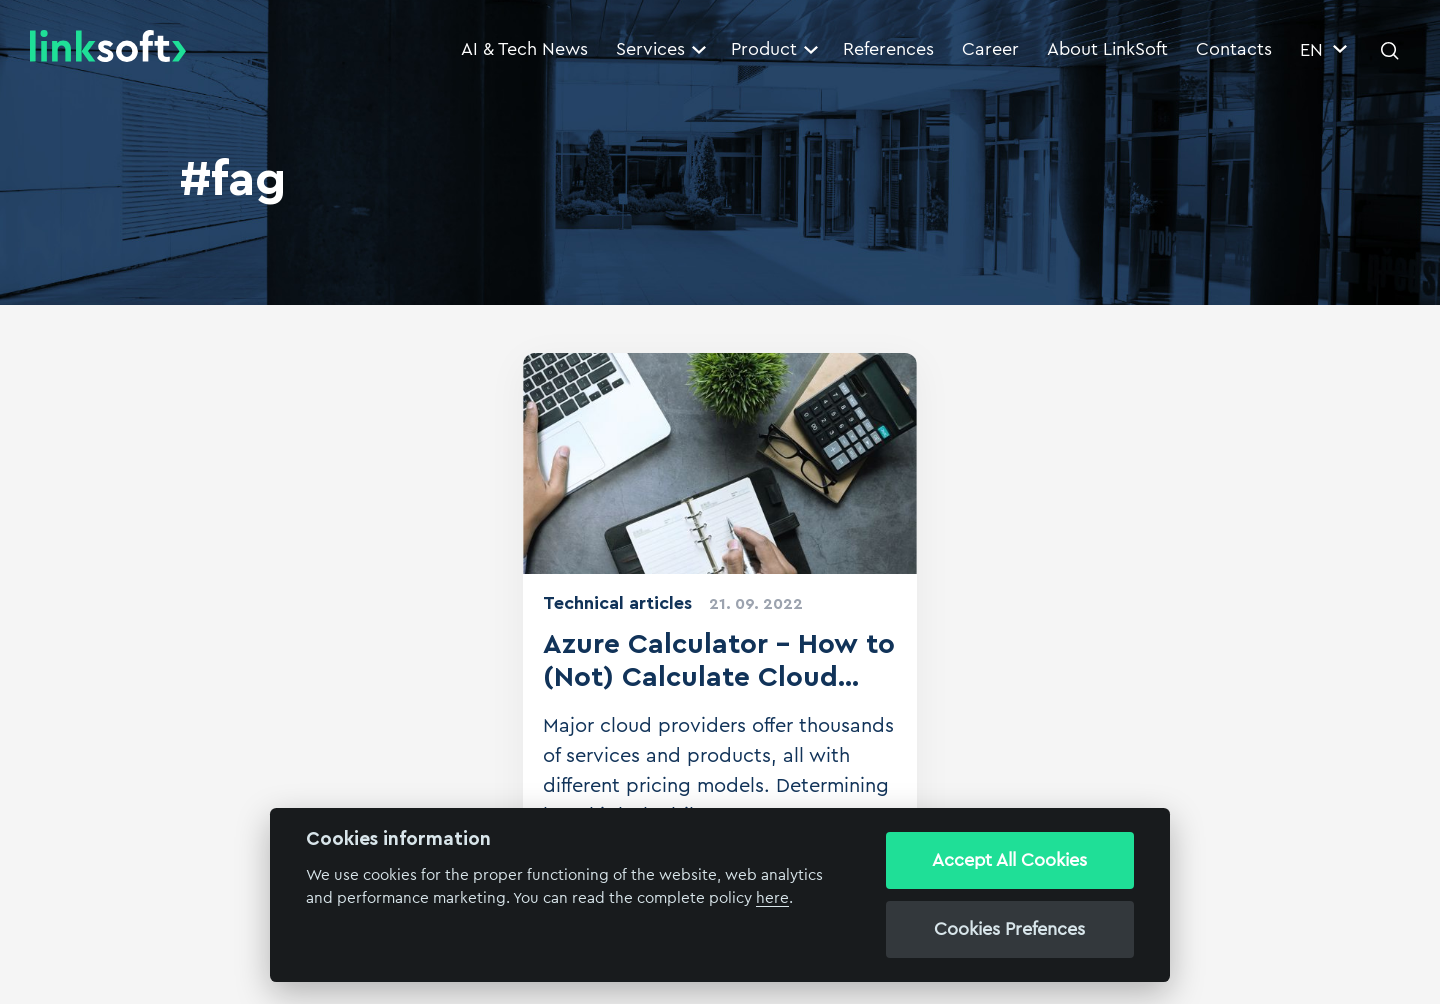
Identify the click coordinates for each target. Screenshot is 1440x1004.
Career (990, 49)
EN (1323, 50)
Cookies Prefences (1009, 929)
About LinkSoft (1107, 49)
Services (661, 49)
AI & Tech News (524, 49)
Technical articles (617, 603)
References (888, 49)
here (772, 898)
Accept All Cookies (1009, 860)
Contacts (1234, 49)
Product (774, 49)
